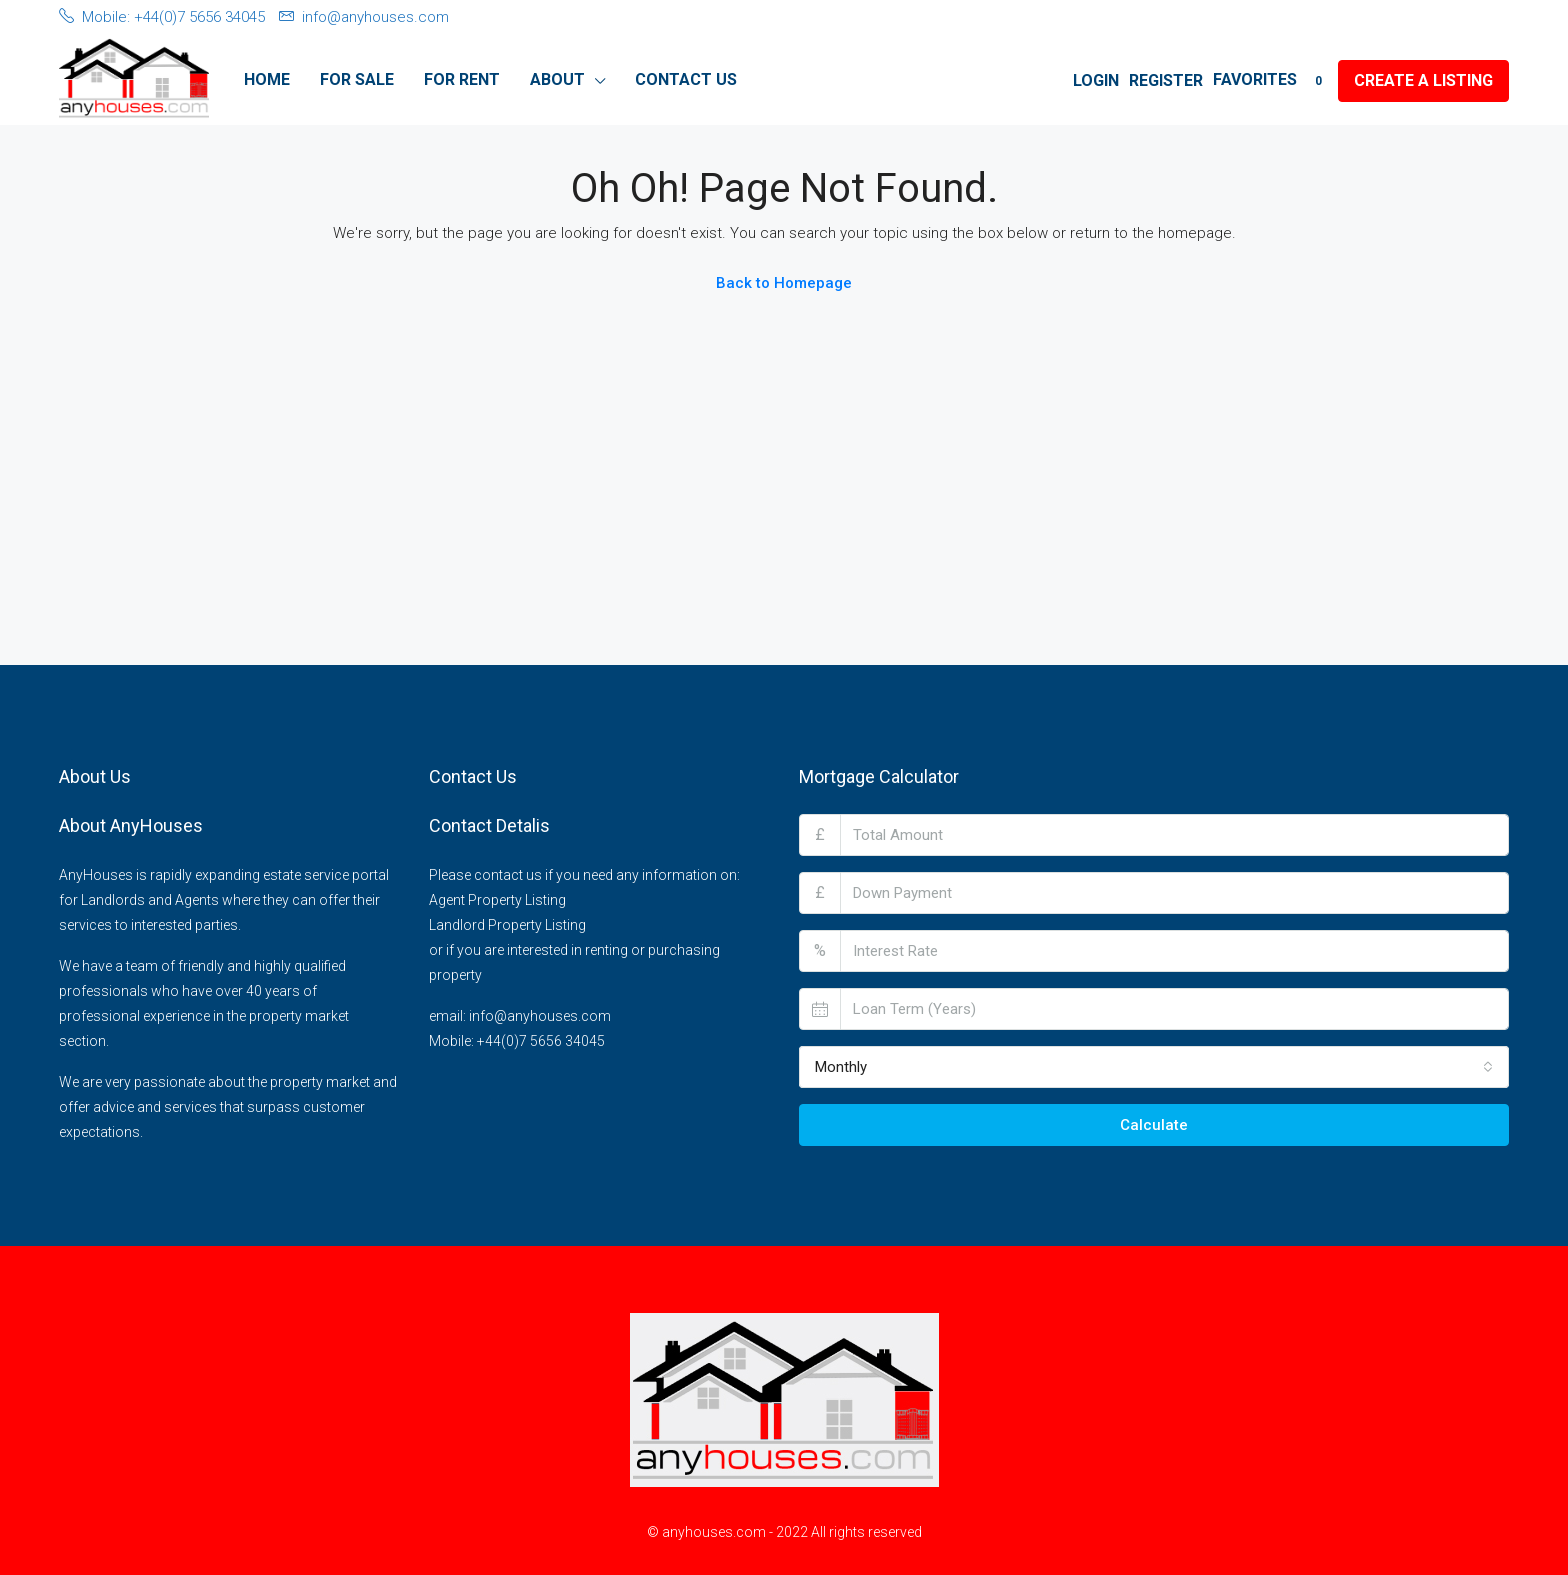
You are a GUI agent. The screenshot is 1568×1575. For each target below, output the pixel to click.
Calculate (1154, 1125)
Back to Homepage (784, 283)
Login (1096, 80)
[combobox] (1154, 1067)
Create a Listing (1423, 80)
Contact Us (686, 79)
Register (1166, 80)
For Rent (462, 79)
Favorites (1270, 80)
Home (267, 79)
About (557, 79)
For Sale (357, 79)
